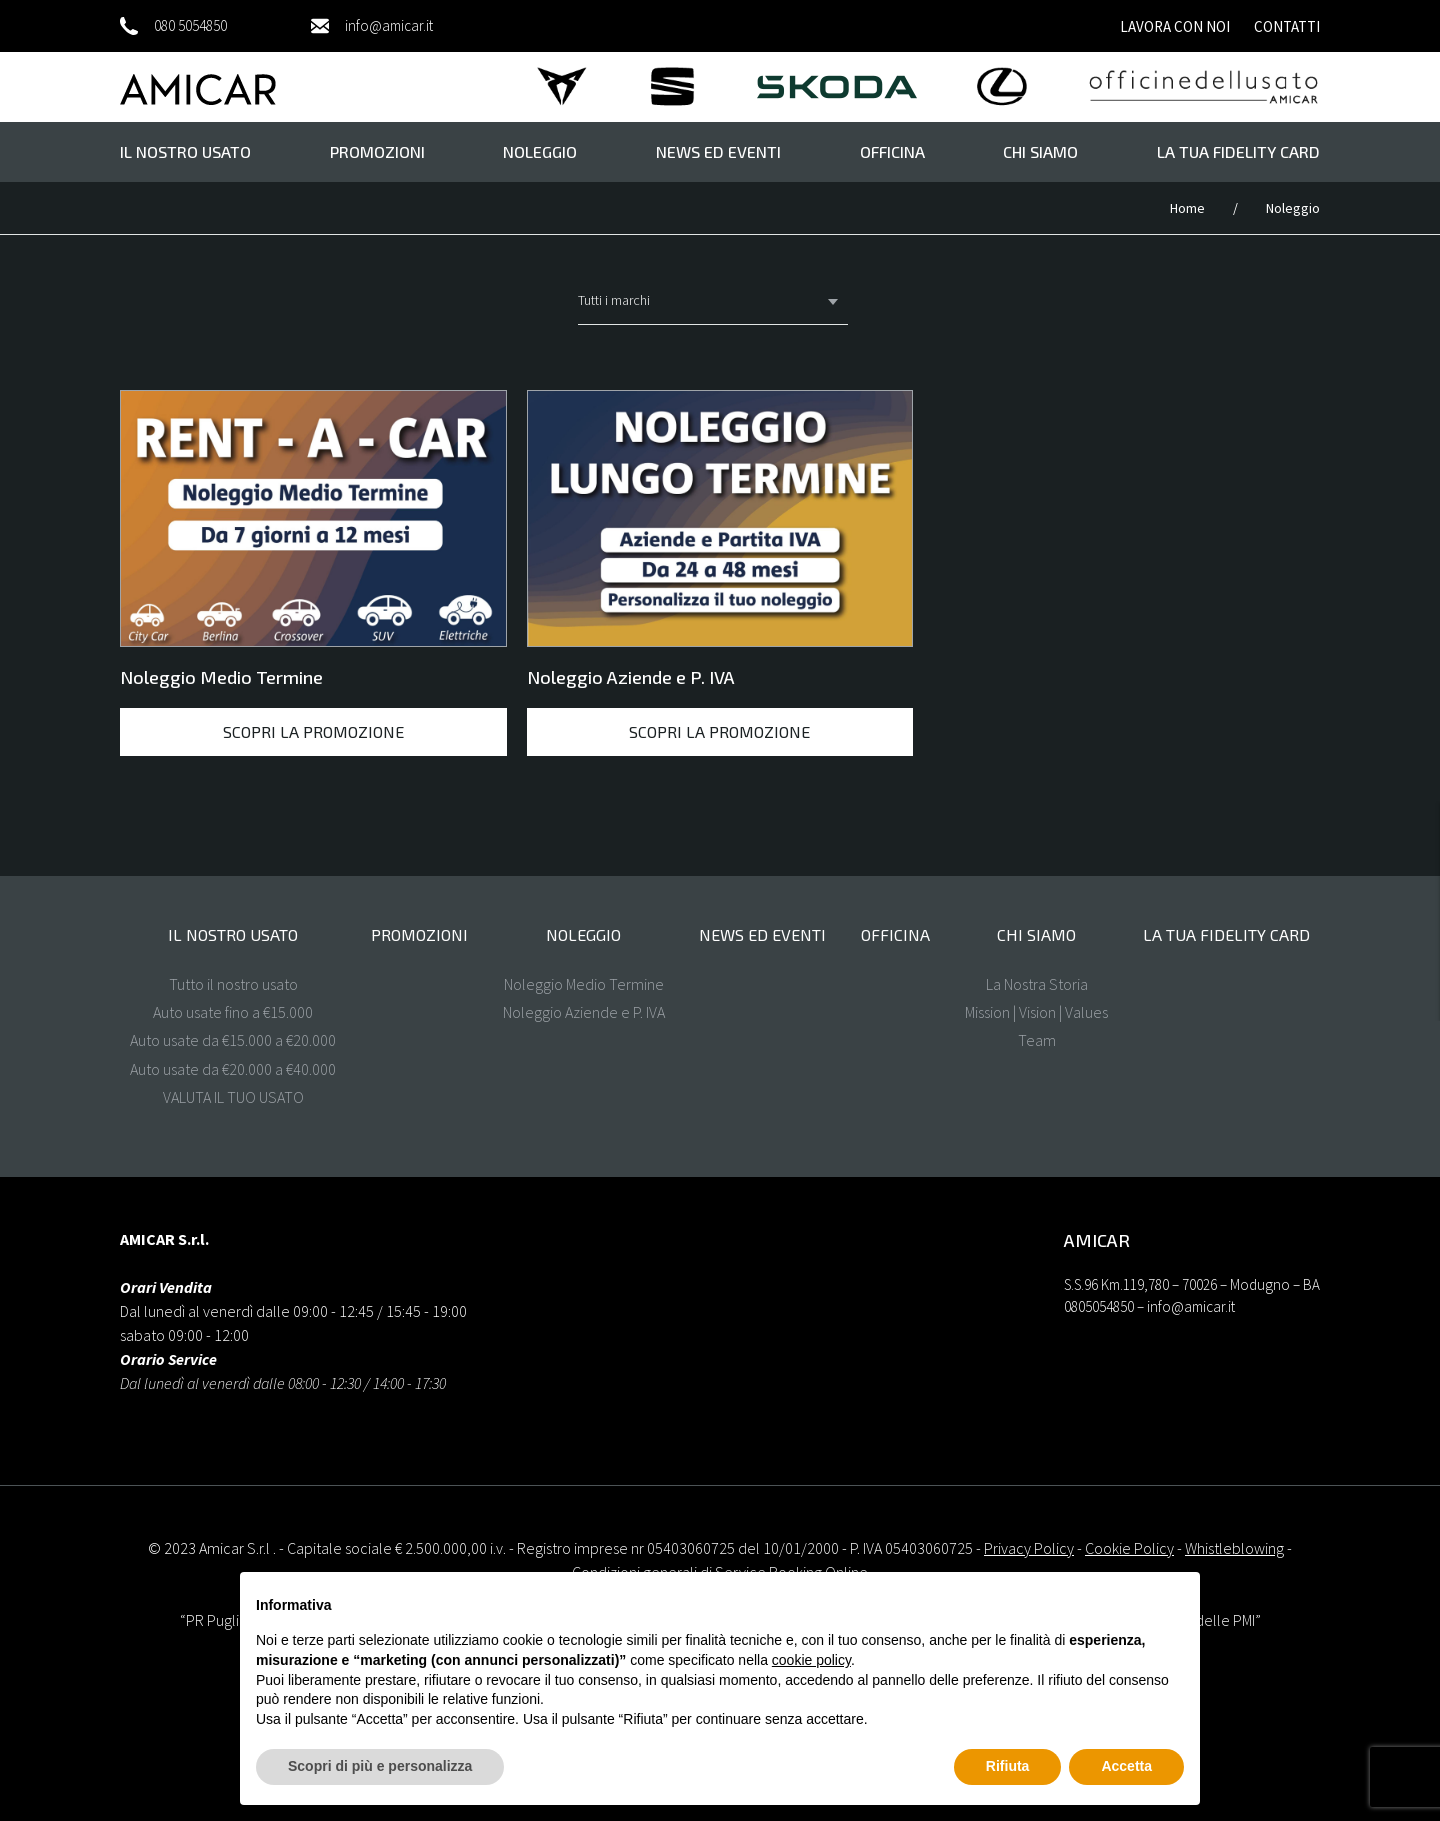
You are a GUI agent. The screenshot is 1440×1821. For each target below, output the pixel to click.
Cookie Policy (1129, 1548)
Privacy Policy (1029, 1548)
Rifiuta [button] (1008, 1766)
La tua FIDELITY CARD (1238, 151)
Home (1189, 208)
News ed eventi (718, 151)
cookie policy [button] (811, 1660)
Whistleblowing (1234, 1548)
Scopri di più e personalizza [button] (380, 1766)
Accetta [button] (1126, 1766)
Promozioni (377, 151)
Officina (892, 151)
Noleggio (540, 151)
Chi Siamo (1040, 151)
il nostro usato (185, 151)
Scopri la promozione (313, 731)
